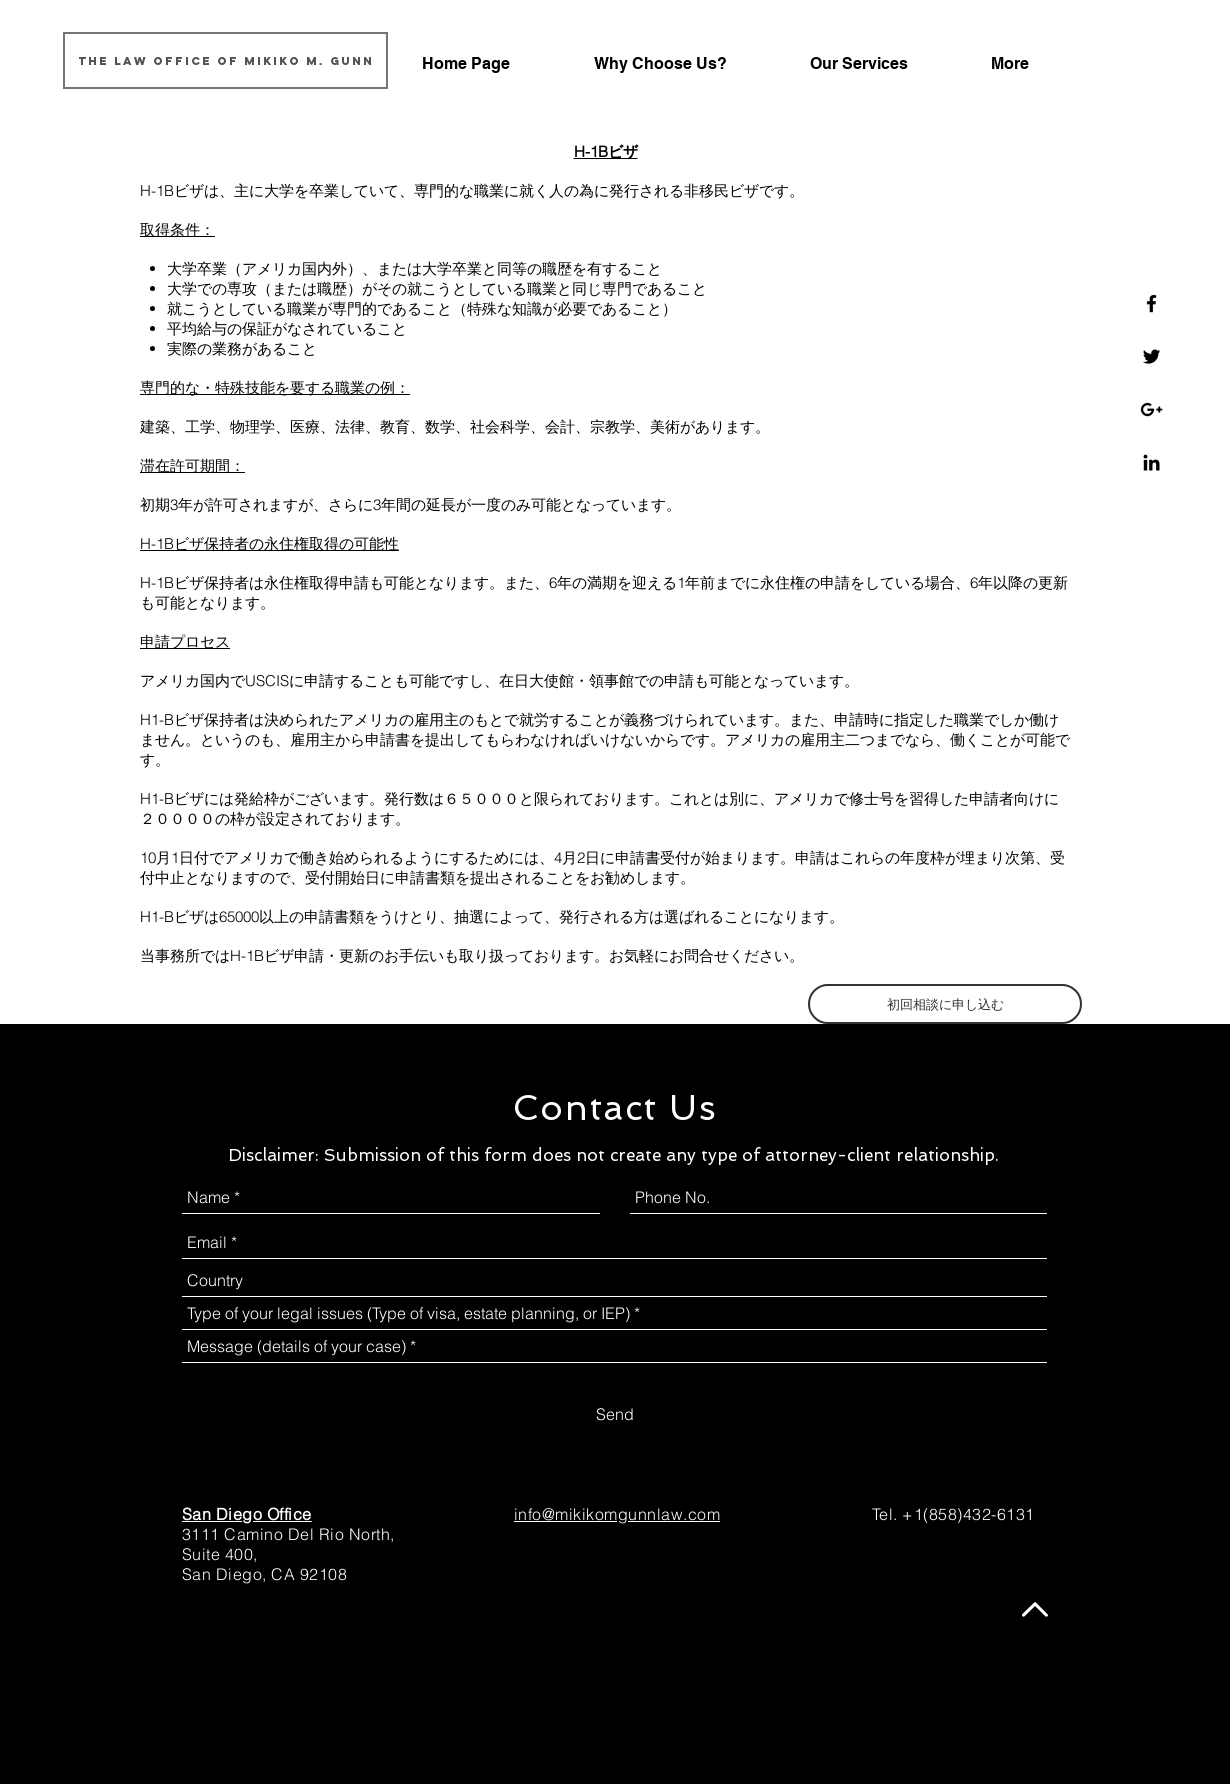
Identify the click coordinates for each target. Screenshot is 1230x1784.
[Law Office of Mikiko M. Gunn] (1151, 303)
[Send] (615, 1414)
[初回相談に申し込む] (945, 1004)
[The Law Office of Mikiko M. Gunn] (225, 60)
